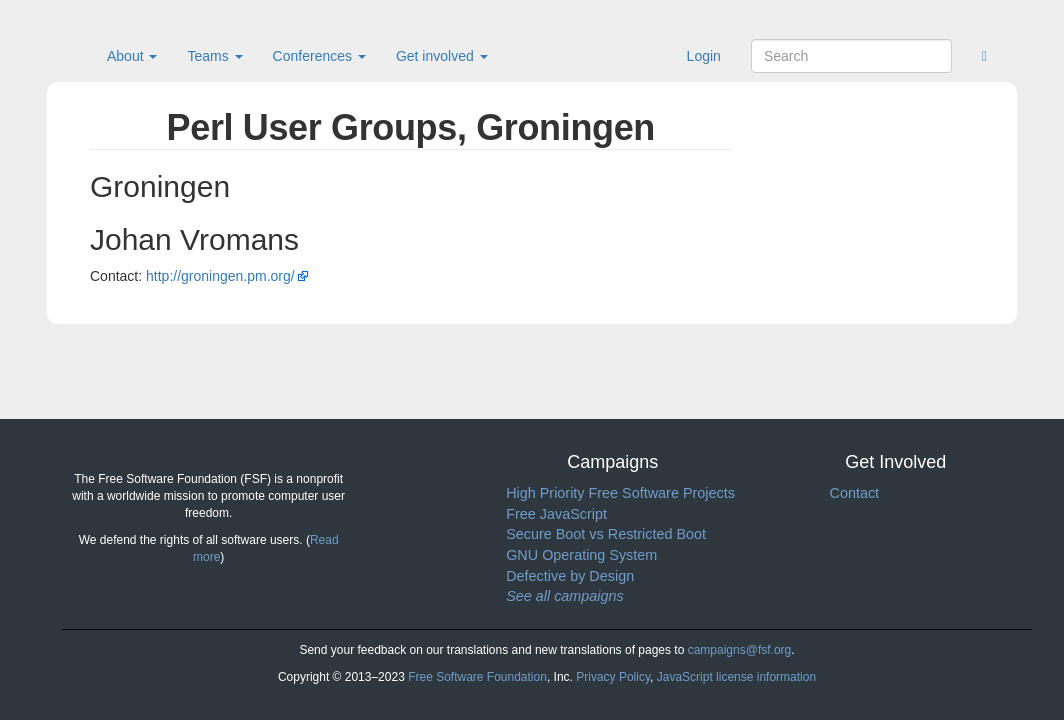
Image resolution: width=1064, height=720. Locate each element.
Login (704, 56)
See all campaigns (565, 596)
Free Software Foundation (477, 677)
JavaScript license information (736, 677)
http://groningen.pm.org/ (220, 276)
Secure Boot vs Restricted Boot (606, 534)
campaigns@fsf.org (740, 650)
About (132, 56)
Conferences (319, 56)
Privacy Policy (613, 677)
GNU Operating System (581, 555)
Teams (214, 56)
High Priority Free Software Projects (620, 493)
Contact (854, 493)
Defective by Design (570, 576)
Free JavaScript (556, 514)
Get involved (442, 56)
